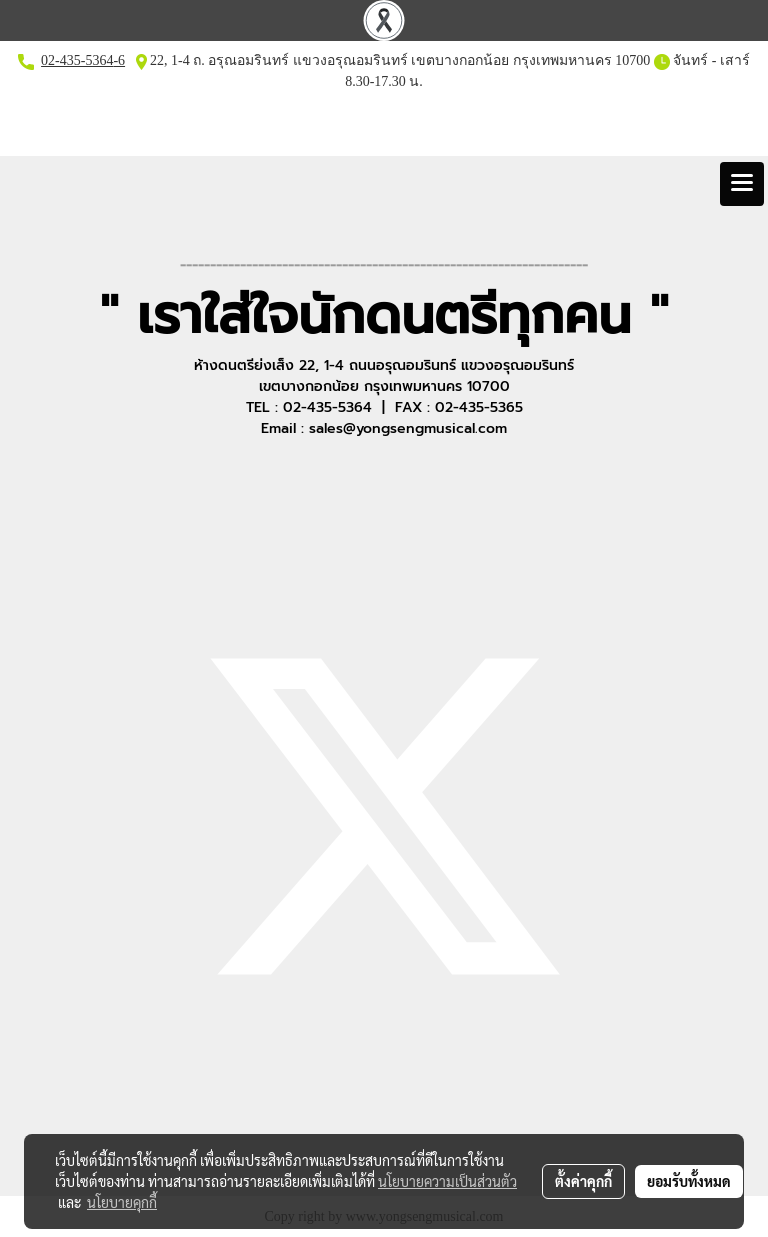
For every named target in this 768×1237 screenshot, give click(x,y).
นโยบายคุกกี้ (122, 1202)
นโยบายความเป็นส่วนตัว (447, 1181)
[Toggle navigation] (742, 184)
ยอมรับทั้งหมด (689, 1181)
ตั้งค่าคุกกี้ (583, 1181)
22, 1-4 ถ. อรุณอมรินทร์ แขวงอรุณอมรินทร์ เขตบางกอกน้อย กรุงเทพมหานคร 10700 (399, 60)
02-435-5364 (77, 60)
